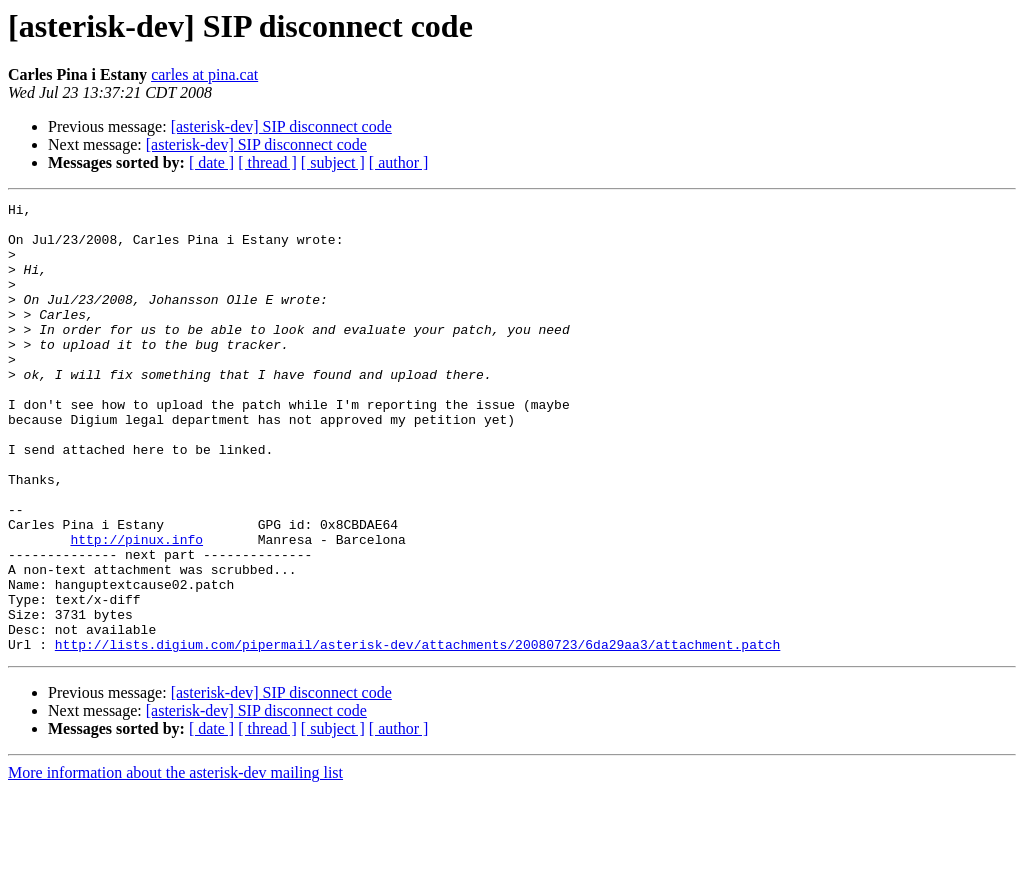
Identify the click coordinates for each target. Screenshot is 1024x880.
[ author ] (399, 162)
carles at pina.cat (204, 74)
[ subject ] (333, 162)
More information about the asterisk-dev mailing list (175, 862)
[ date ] (211, 162)
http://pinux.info (136, 608)
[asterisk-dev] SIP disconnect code (281, 126)
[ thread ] (267, 162)
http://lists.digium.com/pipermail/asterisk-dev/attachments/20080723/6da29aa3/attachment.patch (417, 734)
